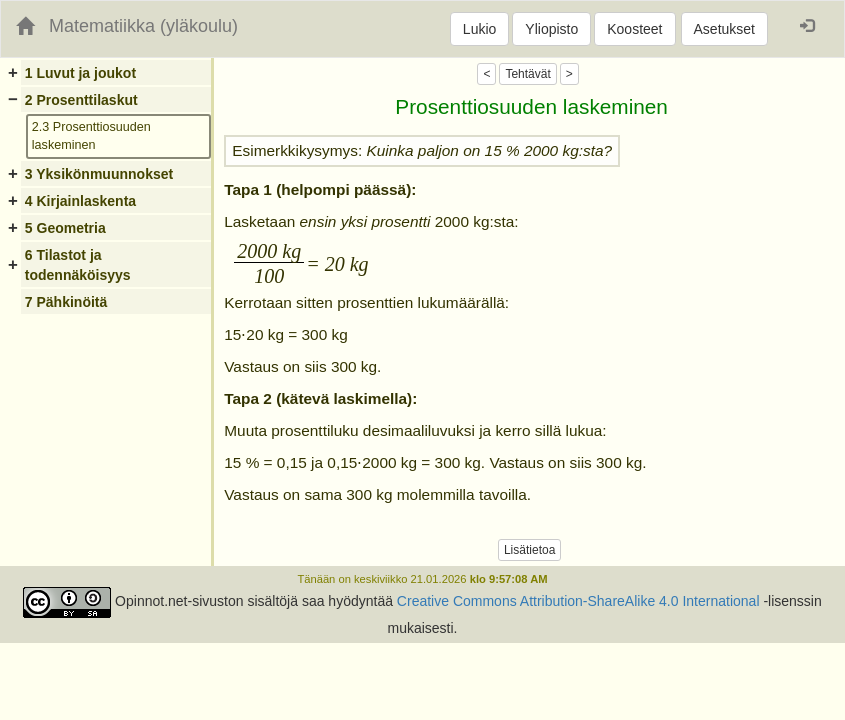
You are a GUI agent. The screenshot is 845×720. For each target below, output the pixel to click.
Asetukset (724, 29)
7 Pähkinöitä (66, 302)
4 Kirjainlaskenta (80, 201)
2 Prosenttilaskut (81, 100)
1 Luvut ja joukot (80, 73)
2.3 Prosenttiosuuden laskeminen (91, 136)
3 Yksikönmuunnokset (99, 174)
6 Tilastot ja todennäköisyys (78, 265)
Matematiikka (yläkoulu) (143, 26)
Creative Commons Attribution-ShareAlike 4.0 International (578, 601)
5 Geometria (65, 228)
